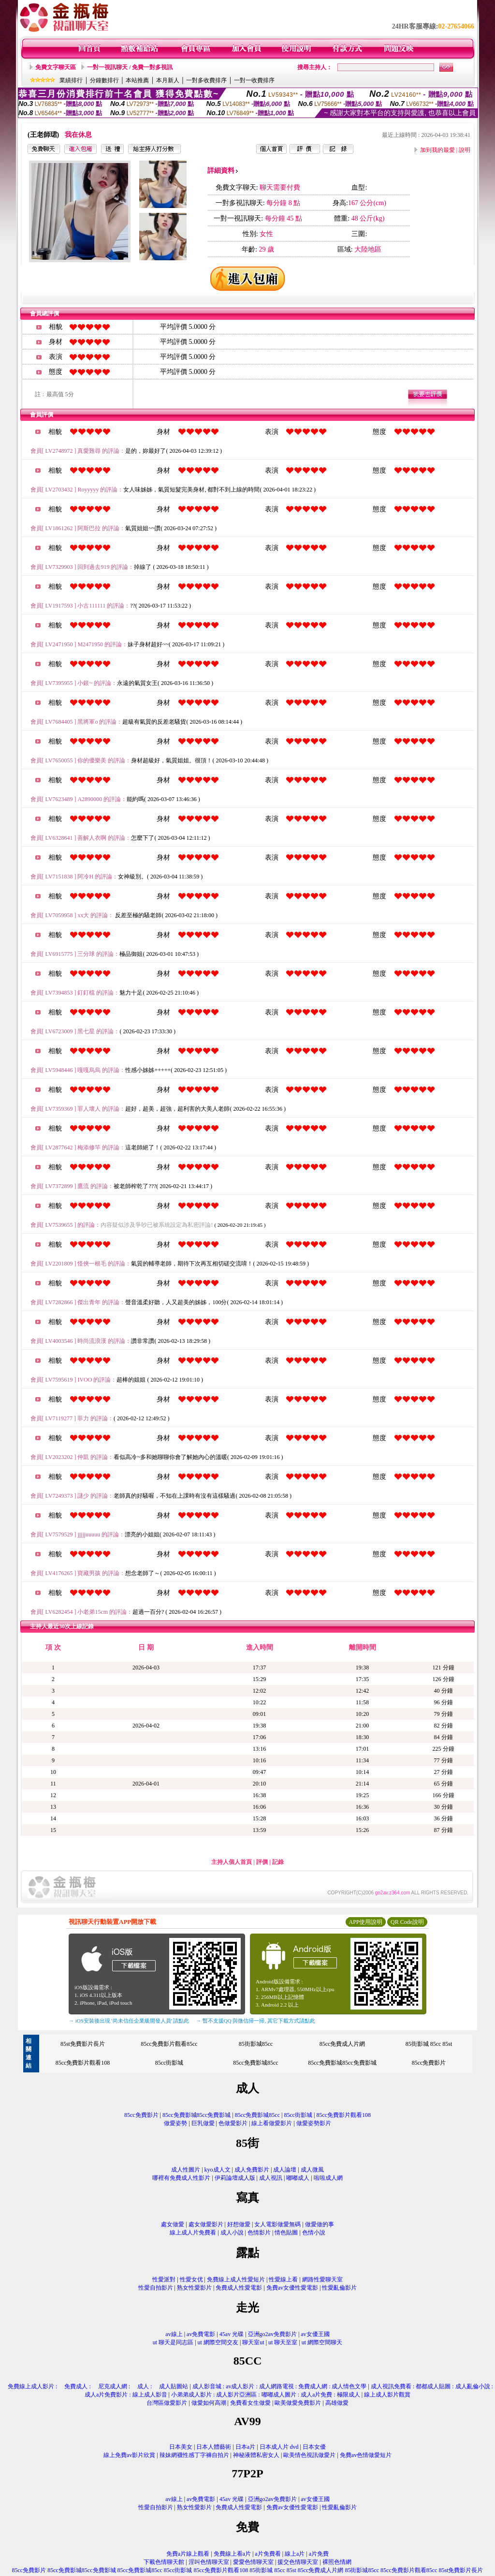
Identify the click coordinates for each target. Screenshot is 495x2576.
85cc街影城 (169, 2062)
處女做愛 (172, 2224)
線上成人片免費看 (193, 2232)
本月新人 (167, 80)
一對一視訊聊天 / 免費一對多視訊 (130, 67)
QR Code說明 (407, 1922)
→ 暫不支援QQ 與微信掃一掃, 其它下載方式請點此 (255, 2021)
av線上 (173, 2334)
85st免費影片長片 (82, 2043)
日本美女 (180, 2446)
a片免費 (319, 2553)
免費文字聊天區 (55, 67)
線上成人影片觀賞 (387, 2394)
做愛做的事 (319, 2224)
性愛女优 (191, 2279)
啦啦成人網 (328, 2177)
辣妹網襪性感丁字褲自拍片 (194, 2455)
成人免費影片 (251, 2169)
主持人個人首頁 (231, 1862)
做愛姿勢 (175, 2123)
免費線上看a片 (232, 2553)
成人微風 (312, 2169)
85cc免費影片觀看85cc (169, 2043)
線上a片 (295, 2553)
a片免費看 (267, 2553)
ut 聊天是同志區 (173, 2342)
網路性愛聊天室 (322, 2279)
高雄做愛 (337, 2402)
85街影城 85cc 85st (429, 2043)
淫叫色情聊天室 (209, 2562)
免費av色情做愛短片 (366, 2455)
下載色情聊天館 (164, 2562)
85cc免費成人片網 (342, 2043)
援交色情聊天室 (297, 2562)
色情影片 (259, 2232)
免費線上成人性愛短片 (236, 2279)
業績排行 (71, 80)
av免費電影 (201, 2334)
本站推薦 (137, 80)
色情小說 (313, 2232)
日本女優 (314, 2446)
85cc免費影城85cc (255, 2062)
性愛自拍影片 (155, 2287)
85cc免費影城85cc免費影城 (342, 2062)
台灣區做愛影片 (166, 2402)
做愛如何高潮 (208, 2402)
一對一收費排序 (254, 80)
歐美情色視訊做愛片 (309, 2455)
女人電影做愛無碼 (277, 2224)
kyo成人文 (217, 2169)
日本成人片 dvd (279, 2446)
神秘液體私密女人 (256, 2455)
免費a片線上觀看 (187, 2553)
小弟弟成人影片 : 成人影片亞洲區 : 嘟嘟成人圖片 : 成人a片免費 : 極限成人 (265, 2394)
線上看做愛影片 (271, 2123)
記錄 (278, 1862)
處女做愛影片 (206, 2224)
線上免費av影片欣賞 (129, 2455)
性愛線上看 (283, 2279)
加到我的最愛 (437, 150)
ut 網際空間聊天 (322, 2342)
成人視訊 (270, 2177)
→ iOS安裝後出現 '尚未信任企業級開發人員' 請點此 (129, 2021)
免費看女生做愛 (250, 2402)
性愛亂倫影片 (339, 2287)
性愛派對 (163, 2279)
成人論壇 (284, 2169)
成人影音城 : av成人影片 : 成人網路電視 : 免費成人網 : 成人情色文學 (279, 2386)
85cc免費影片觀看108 (83, 2062)
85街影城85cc (256, 2043)
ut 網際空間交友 (218, 2342)
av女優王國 (315, 2334)
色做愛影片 (233, 2123)
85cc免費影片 (429, 2062)
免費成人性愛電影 (239, 2287)
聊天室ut (253, 2342)
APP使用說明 (365, 1922)
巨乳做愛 (203, 2123)
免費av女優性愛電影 (292, 2287)
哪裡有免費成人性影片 (181, 2177)
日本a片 (245, 2446)
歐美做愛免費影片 (298, 2402)
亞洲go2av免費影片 (272, 2334)
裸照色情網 (336, 2562)
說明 (464, 150)
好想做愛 (238, 2224)
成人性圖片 (185, 2169)
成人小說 (232, 2232)
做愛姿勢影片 (313, 2123)
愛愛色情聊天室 (253, 2562)
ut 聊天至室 (282, 2342)
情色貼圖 (286, 2232)
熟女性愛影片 (194, 2287)
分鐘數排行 (104, 80)
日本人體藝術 (213, 2446)
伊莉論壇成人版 (235, 2177)
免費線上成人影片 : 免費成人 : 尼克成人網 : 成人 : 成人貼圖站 (95, 2386)
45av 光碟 (231, 2334)
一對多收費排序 (206, 80)
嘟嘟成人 (297, 2177)
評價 (262, 1862)
